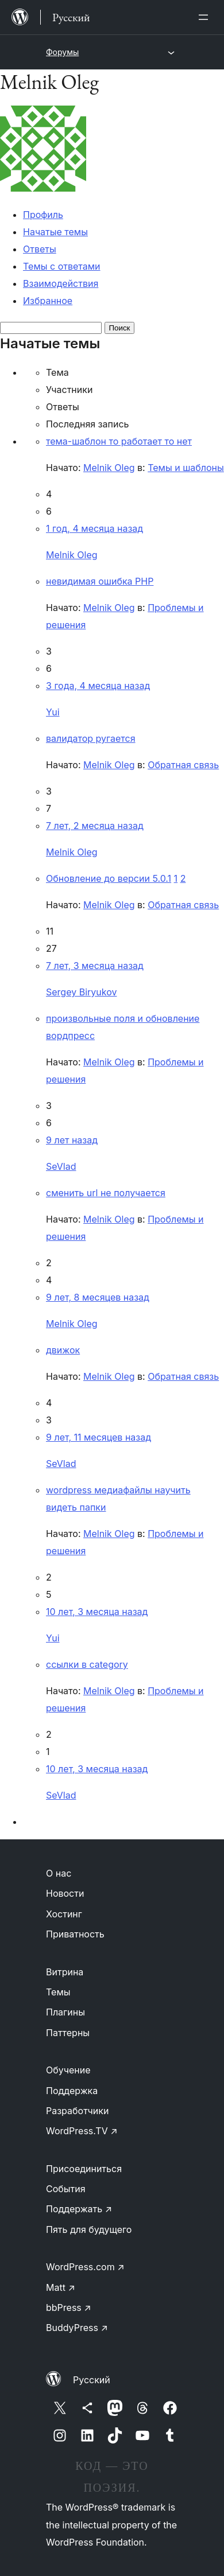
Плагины (65, 2012)
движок (63, 1350)
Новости (65, 1893)
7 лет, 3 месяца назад (95, 965)
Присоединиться (84, 2168)
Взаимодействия (60, 283)
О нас (58, 1873)
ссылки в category (87, 1664)
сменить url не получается (105, 1192)
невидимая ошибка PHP (99, 581)
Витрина (64, 1972)
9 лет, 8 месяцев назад (97, 1297)
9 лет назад (72, 1140)
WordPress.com (85, 2267)
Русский (91, 2380)
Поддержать (79, 2209)
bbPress (68, 2307)
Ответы (39, 249)
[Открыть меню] (205, 17)
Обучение (68, 2070)
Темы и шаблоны (186, 467)
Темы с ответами (62, 266)
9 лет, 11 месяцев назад (98, 1437)
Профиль (43, 214)
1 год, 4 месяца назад (94, 528)
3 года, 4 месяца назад (98, 685)
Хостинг (64, 1914)
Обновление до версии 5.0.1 (108, 878)
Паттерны (68, 2032)
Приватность (75, 1934)
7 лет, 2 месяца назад (95, 825)
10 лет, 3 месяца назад (97, 1611)
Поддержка (72, 2090)
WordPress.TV (82, 2131)
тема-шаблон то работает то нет (119, 441)
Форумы (62, 52)
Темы (58, 1992)
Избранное (47, 300)
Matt (60, 2287)
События (66, 2188)
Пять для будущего (89, 2229)
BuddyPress (77, 2327)
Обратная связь (183, 765)
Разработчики (77, 2110)
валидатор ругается (91, 738)
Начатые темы (55, 232)
